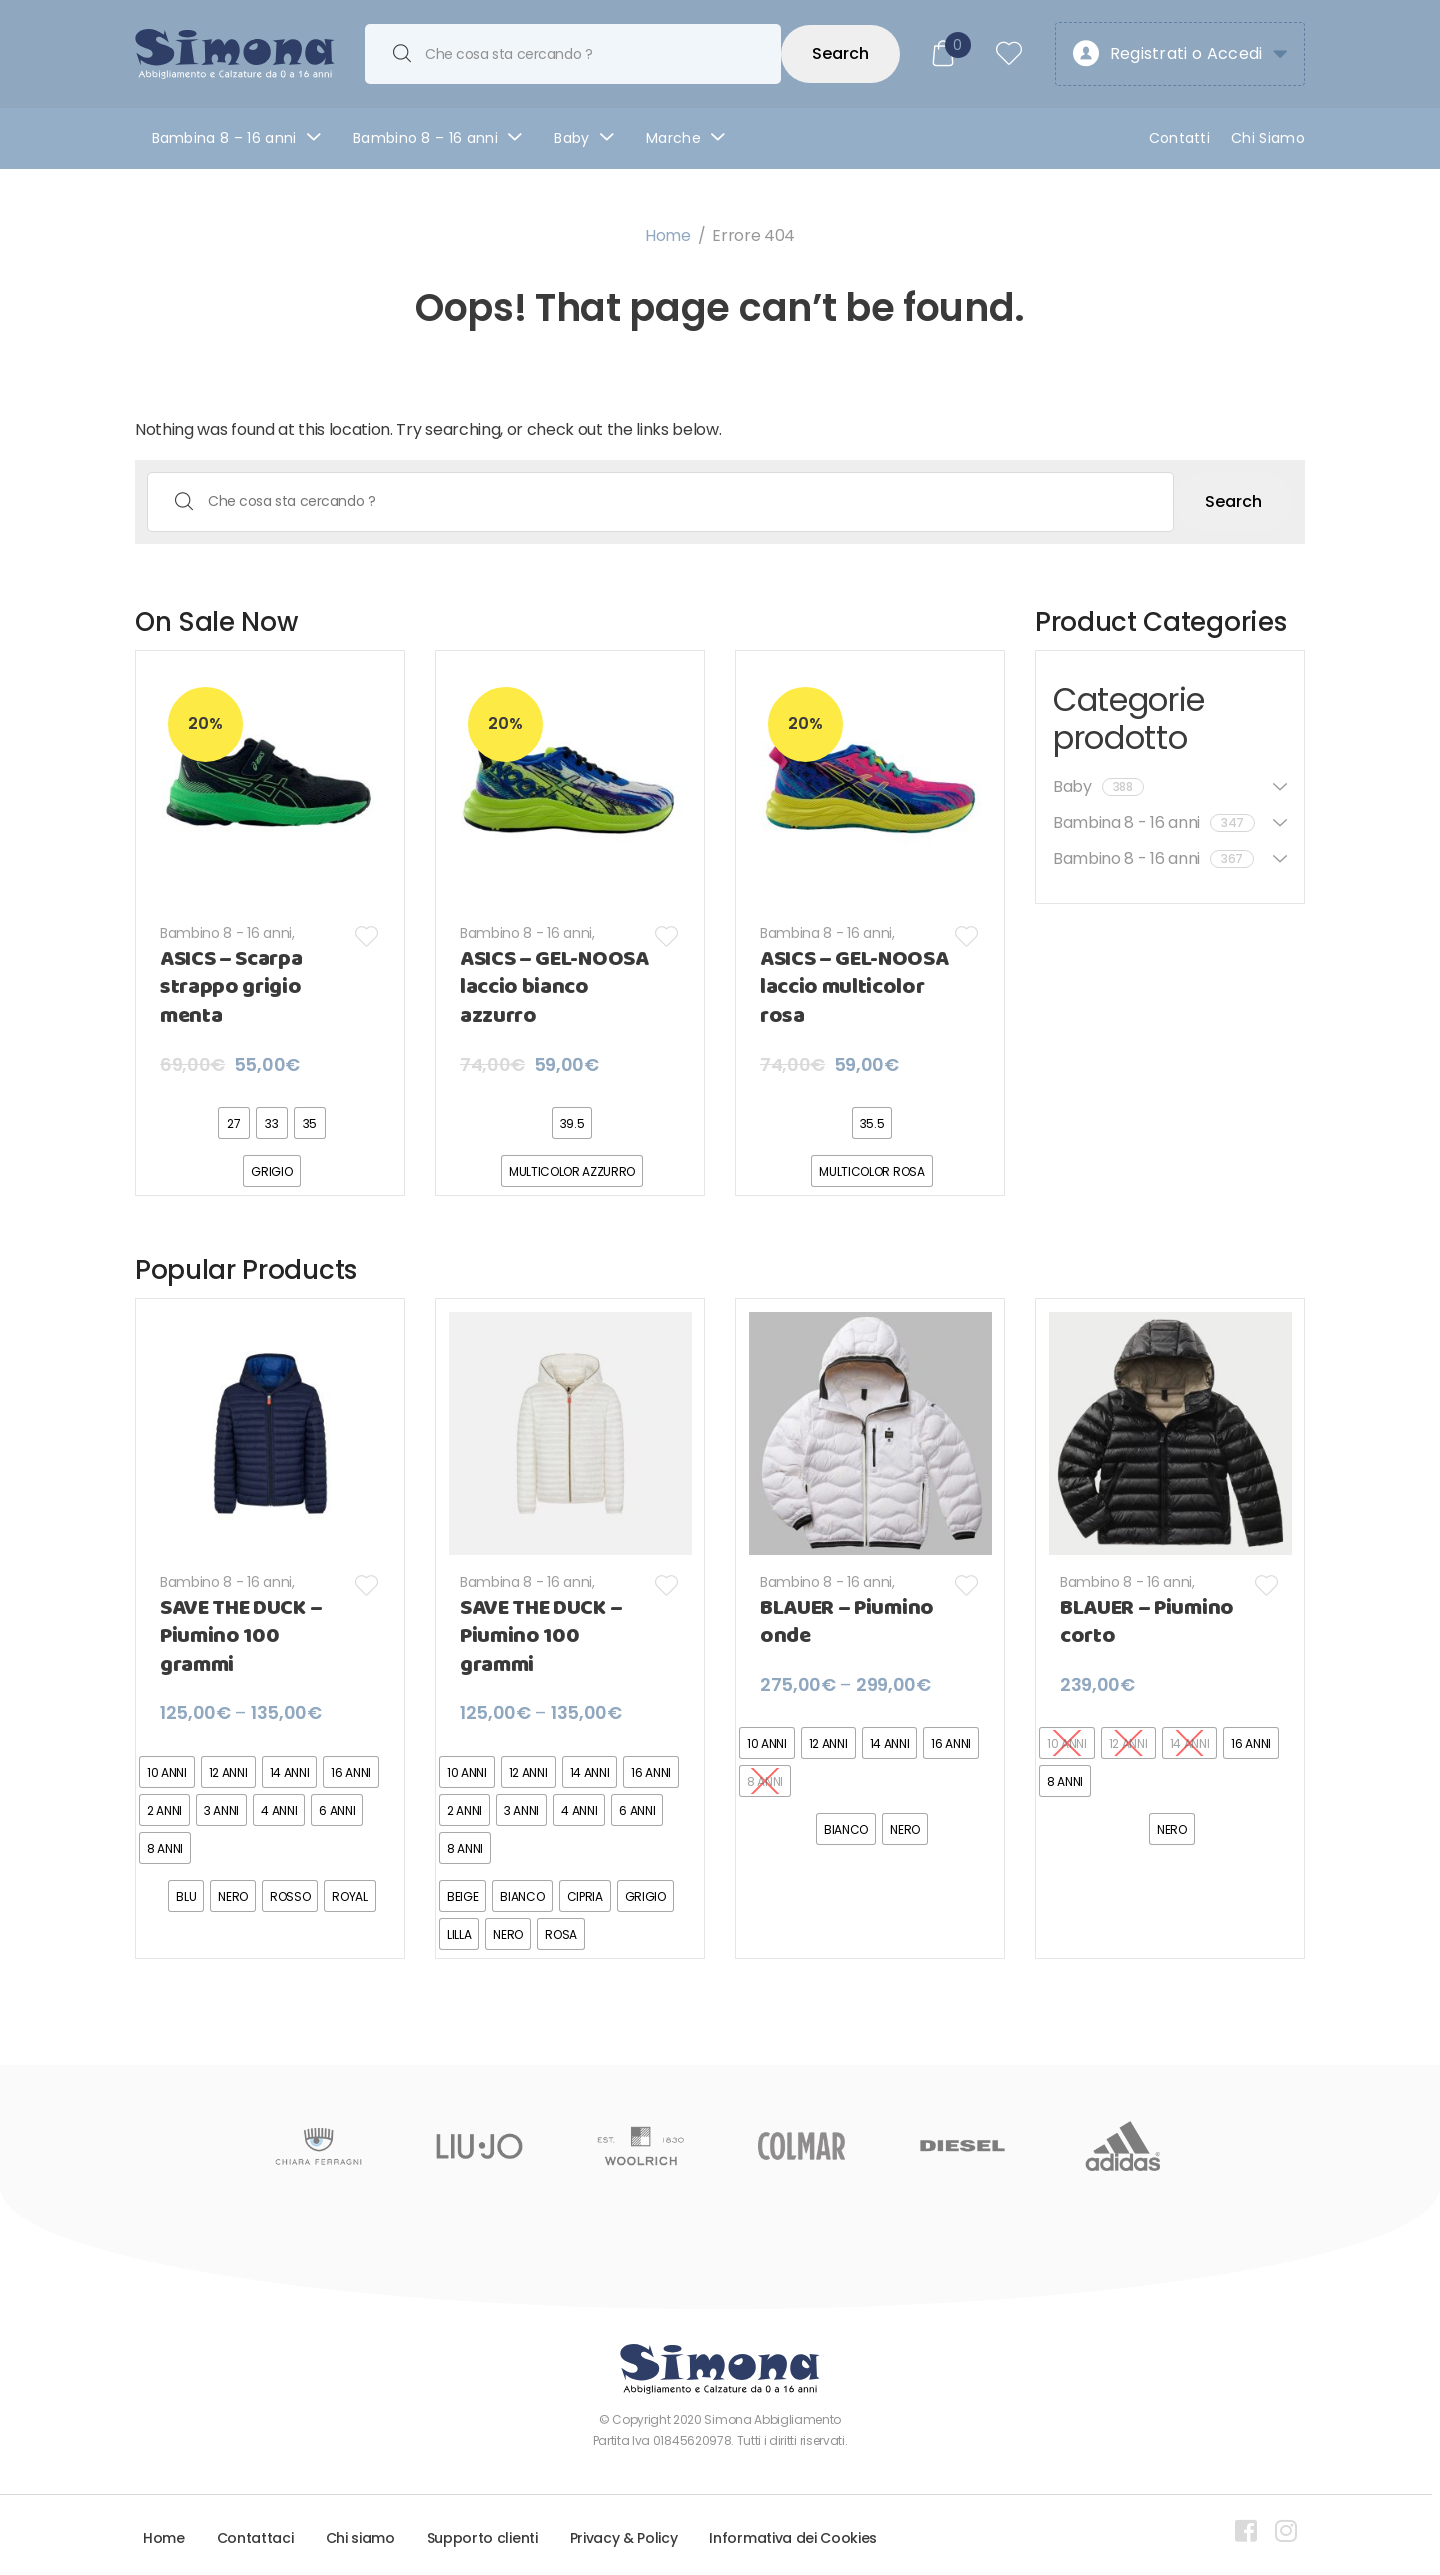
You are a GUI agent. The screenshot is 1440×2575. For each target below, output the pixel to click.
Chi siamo (360, 2538)
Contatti (1180, 138)
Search (840, 53)
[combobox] (573, 54)
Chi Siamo (1268, 138)
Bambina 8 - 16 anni (826, 933)
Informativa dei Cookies (793, 2538)
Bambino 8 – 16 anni (425, 138)
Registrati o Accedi (1167, 54)
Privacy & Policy (624, 2538)
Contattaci (255, 2538)
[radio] (234, 1123)
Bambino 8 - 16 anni (226, 933)
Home (668, 235)
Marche (673, 138)
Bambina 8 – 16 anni (224, 138)
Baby (571, 138)
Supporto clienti (482, 2538)
